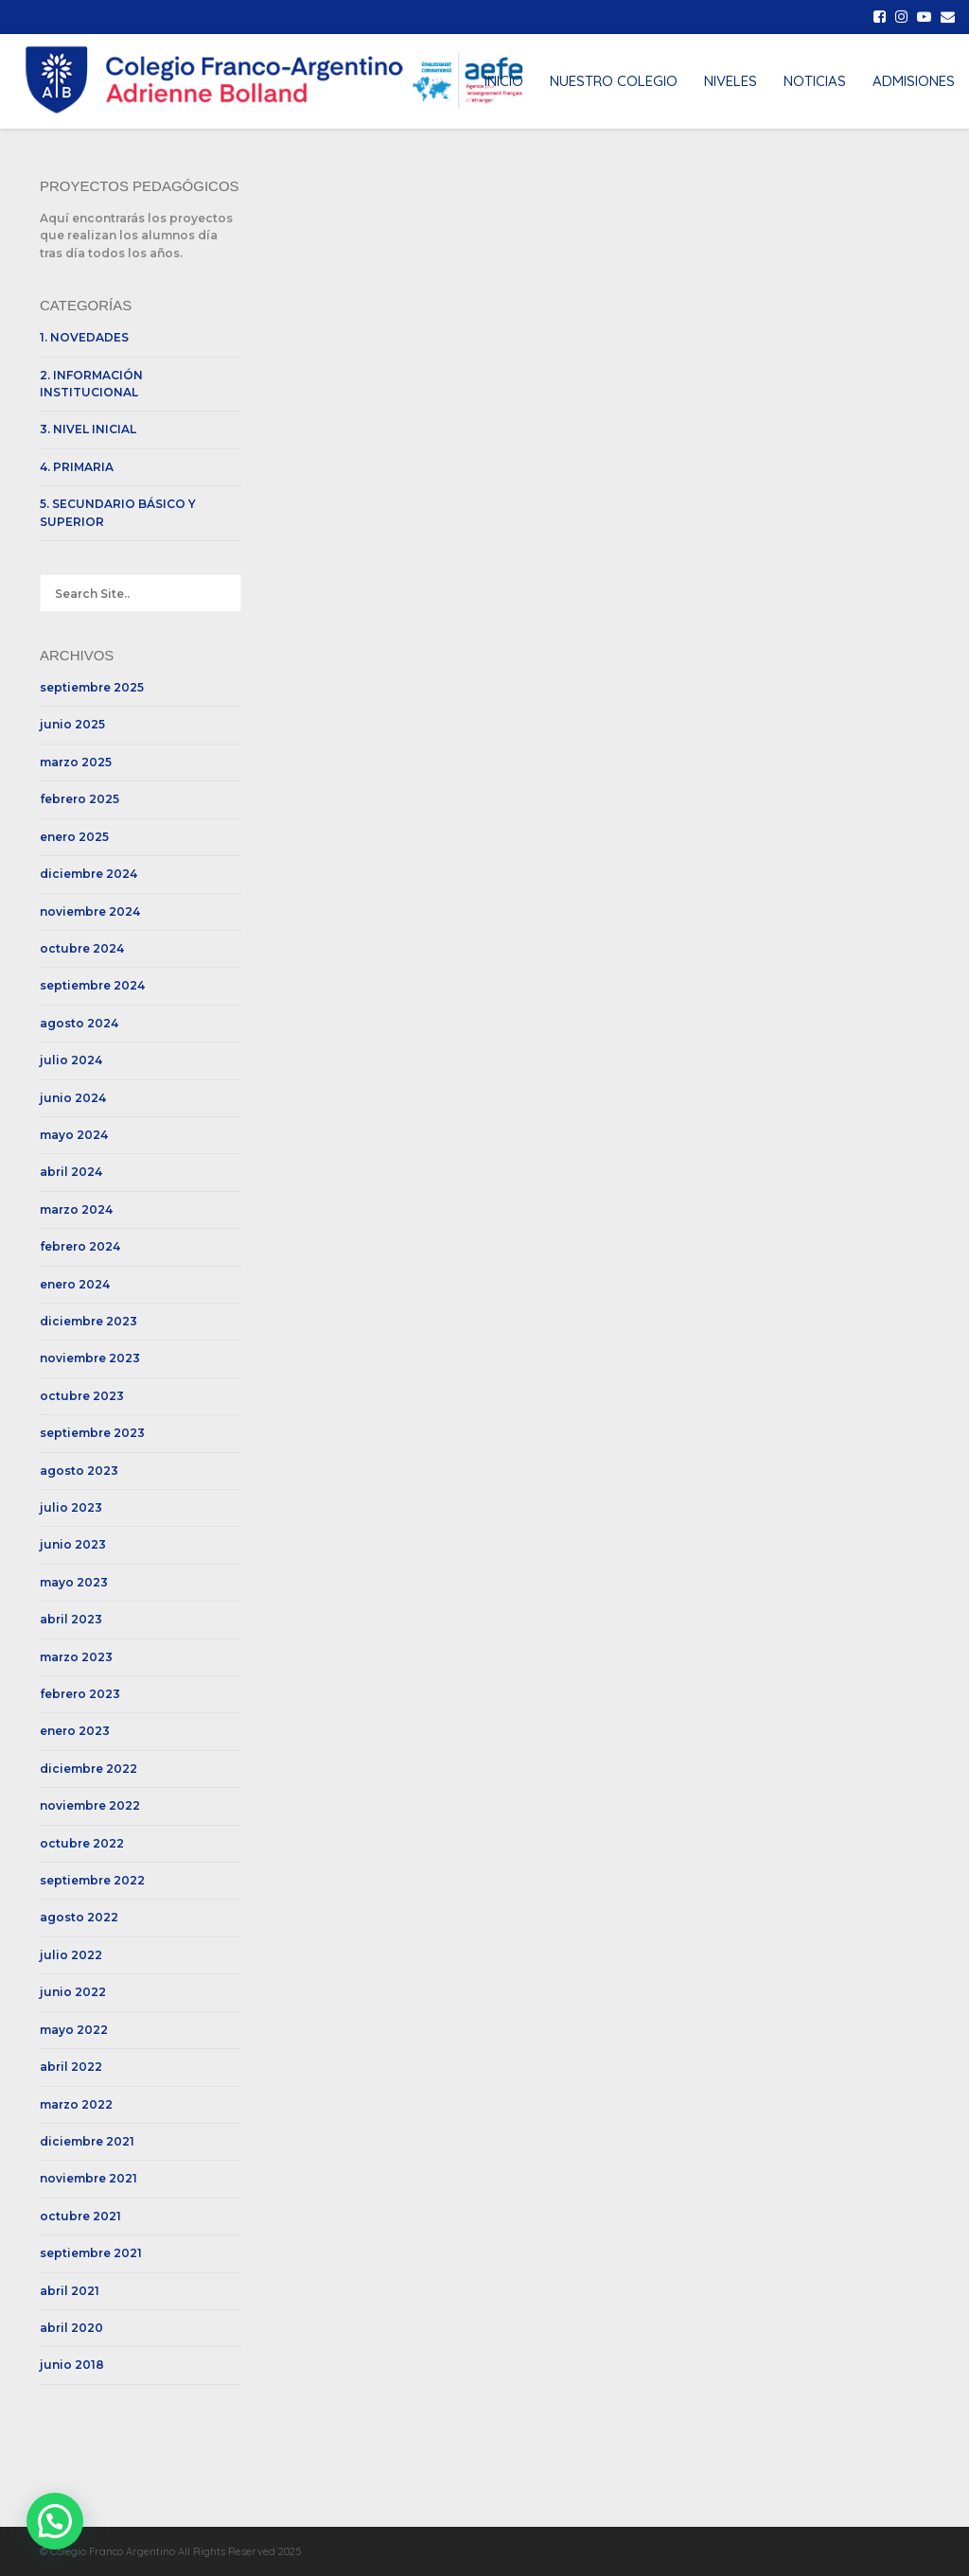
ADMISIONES (913, 81)
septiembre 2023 (92, 1433)
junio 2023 (73, 1544)
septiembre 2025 (92, 687)
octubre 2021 (80, 2216)
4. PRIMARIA (77, 467)
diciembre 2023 (88, 1321)
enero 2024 (75, 1284)
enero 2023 (75, 1731)
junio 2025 (72, 724)
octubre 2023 (82, 1396)
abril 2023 (71, 1619)
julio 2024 (71, 1060)
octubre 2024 (82, 948)
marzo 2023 (76, 1657)
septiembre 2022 (92, 1880)
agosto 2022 (79, 1917)
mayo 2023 (74, 1582)
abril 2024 (71, 1172)
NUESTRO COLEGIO (614, 81)
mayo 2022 (74, 2030)
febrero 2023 (80, 1694)
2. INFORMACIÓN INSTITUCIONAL (91, 383)
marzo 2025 (76, 762)
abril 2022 (71, 2066)
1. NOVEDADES (84, 337)
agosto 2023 (79, 1470)
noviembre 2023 (90, 1358)
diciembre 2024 (88, 874)
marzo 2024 (76, 1209)
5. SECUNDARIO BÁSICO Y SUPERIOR (118, 512)
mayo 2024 (74, 1135)
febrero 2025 (79, 799)
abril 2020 (71, 2328)
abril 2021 (69, 2291)
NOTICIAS (815, 81)
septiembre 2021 (91, 2253)
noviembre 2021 (88, 2178)
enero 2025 (74, 837)
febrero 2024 (80, 1246)
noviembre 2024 (90, 911)
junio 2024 (73, 1098)
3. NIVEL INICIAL (88, 429)
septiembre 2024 (92, 985)
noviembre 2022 (90, 1805)
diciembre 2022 (88, 1768)
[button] (54, 2521)
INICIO (503, 81)
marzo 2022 (76, 2104)
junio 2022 (73, 1992)
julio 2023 (71, 1507)
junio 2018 (72, 2364)
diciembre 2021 (87, 2141)
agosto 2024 (79, 1023)
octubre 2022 (82, 1843)
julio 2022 (71, 1955)
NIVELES (730, 81)
